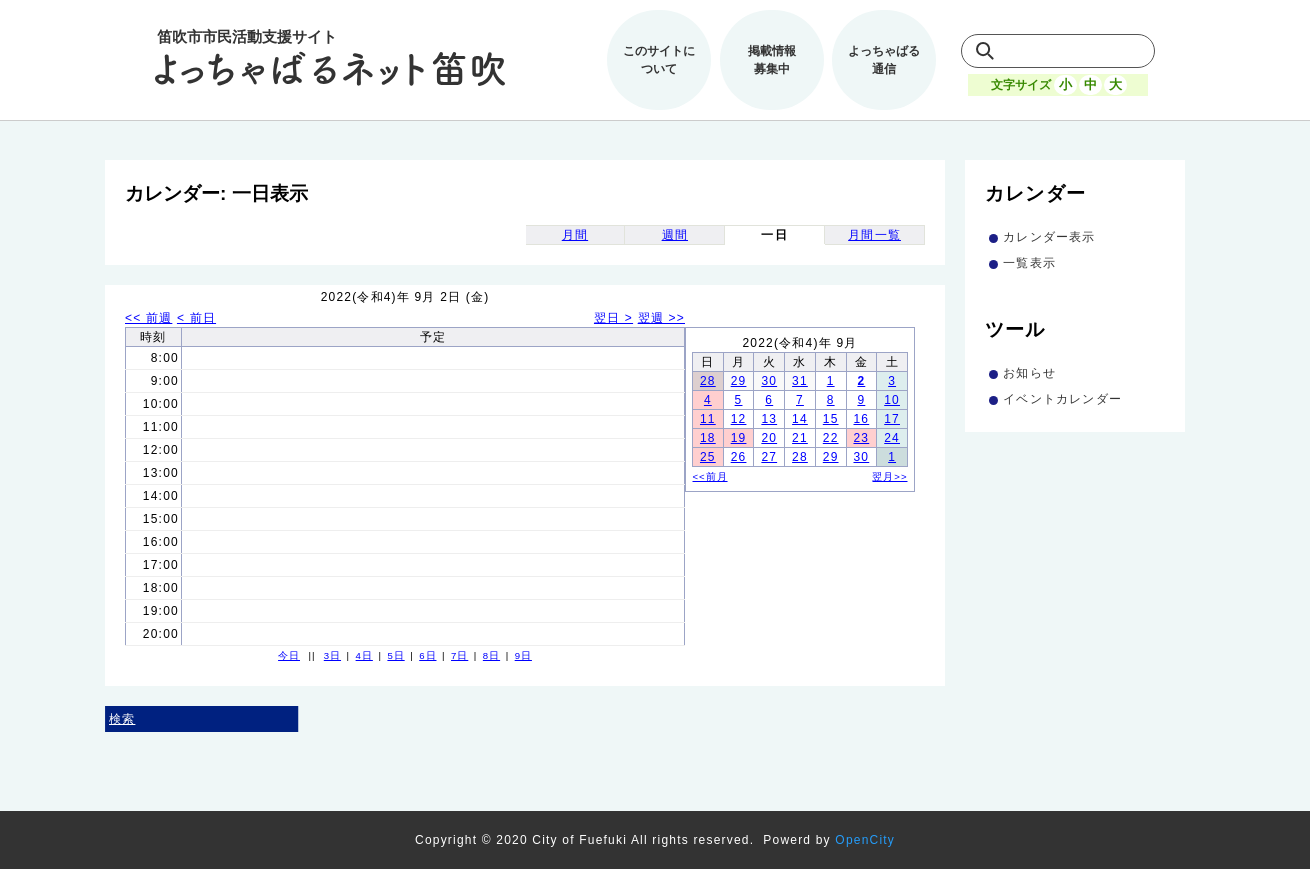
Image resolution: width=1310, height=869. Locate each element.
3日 (332, 655)
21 (800, 438)
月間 (575, 235)
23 (861, 438)
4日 (364, 655)
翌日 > (613, 318)
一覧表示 (1029, 263)
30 (769, 381)
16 (861, 419)
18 (708, 438)
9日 (523, 655)
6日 (427, 655)
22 (831, 438)
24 (892, 438)
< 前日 (196, 318)
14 (800, 419)
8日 (491, 655)
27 (769, 457)
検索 (122, 719)
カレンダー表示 (1049, 237)
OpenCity (865, 840)
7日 (459, 655)
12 (739, 419)
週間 (675, 235)
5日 (395, 655)
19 (739, 438)
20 (769, 438)
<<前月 (710, 476)
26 (739, 457)
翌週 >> (661, 318)
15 (831, 419)
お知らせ (1029, 373)
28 (708, 381)
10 (892, 400)
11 (708, 419)
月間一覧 (874, 235)
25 (708, 457)
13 (769, 419)
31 (800, 381)
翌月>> (889, 476)
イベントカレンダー (1062, 399)
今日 (289, 655)
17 (892, 419)
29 (739, 381)
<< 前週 (148, 318)
